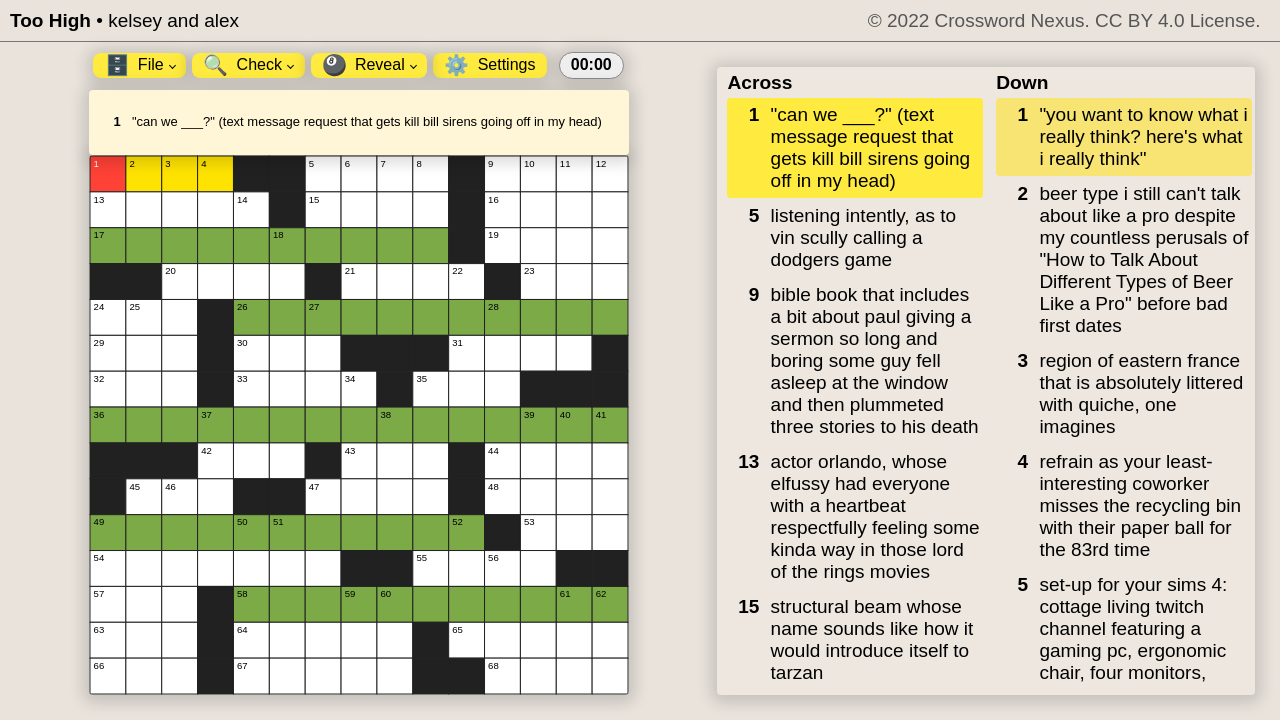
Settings (489, 65)
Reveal (369, 65)
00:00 (591, 64)
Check (248, 65)
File (140, 65)
